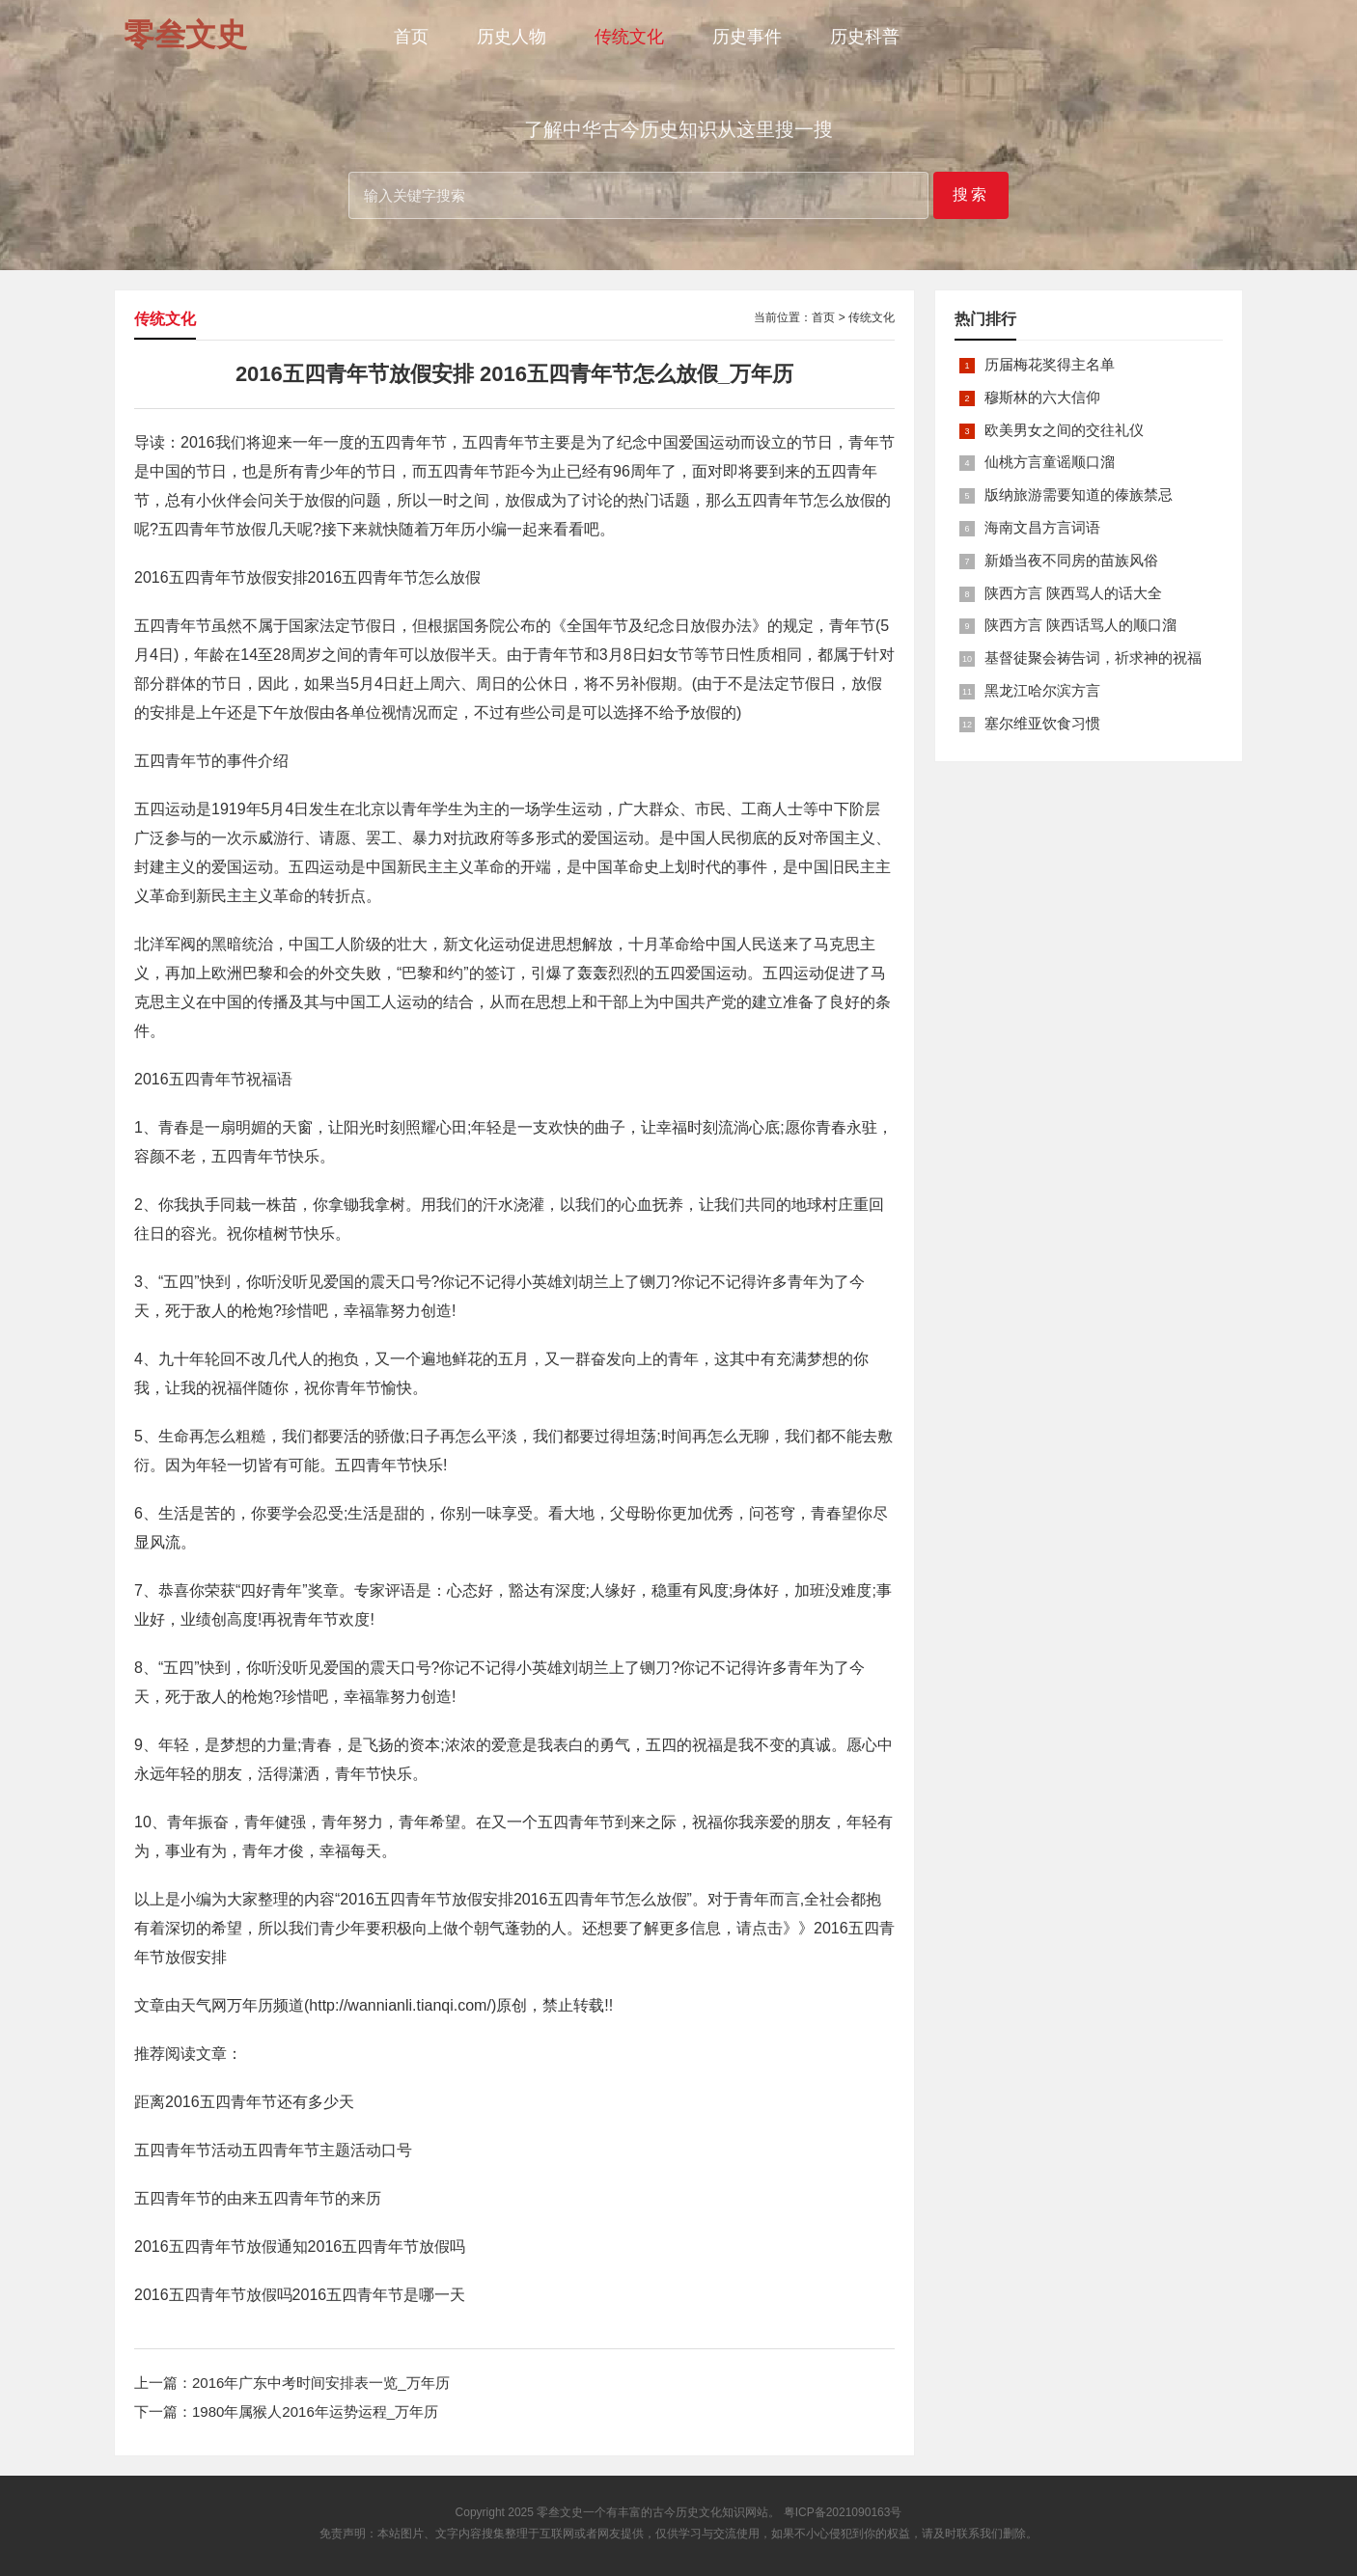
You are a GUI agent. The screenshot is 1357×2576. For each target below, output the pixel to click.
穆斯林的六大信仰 (1042, 397)
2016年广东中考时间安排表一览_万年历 (321, 2382)
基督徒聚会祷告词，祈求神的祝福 (1093, 657)
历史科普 (865, 36)
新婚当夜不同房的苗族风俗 (1071, 560)
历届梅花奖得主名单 (1049, 364)
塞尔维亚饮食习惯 (1042, 723)
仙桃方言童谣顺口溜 (1049, 461)
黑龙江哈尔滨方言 (1042, 690)
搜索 (971, 194)
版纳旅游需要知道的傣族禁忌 (1078, 494)
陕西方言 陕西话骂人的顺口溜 (1080, 625)
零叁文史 (560, 2512)
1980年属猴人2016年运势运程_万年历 (315, 2411)
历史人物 (511, 36)
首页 (411, 36)
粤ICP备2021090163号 (843, 2512)
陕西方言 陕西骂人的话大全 (1073, 593)
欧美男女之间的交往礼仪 (1064, 430)
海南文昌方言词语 (1042, 527)
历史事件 (747, 36)
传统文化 (629, 36)
